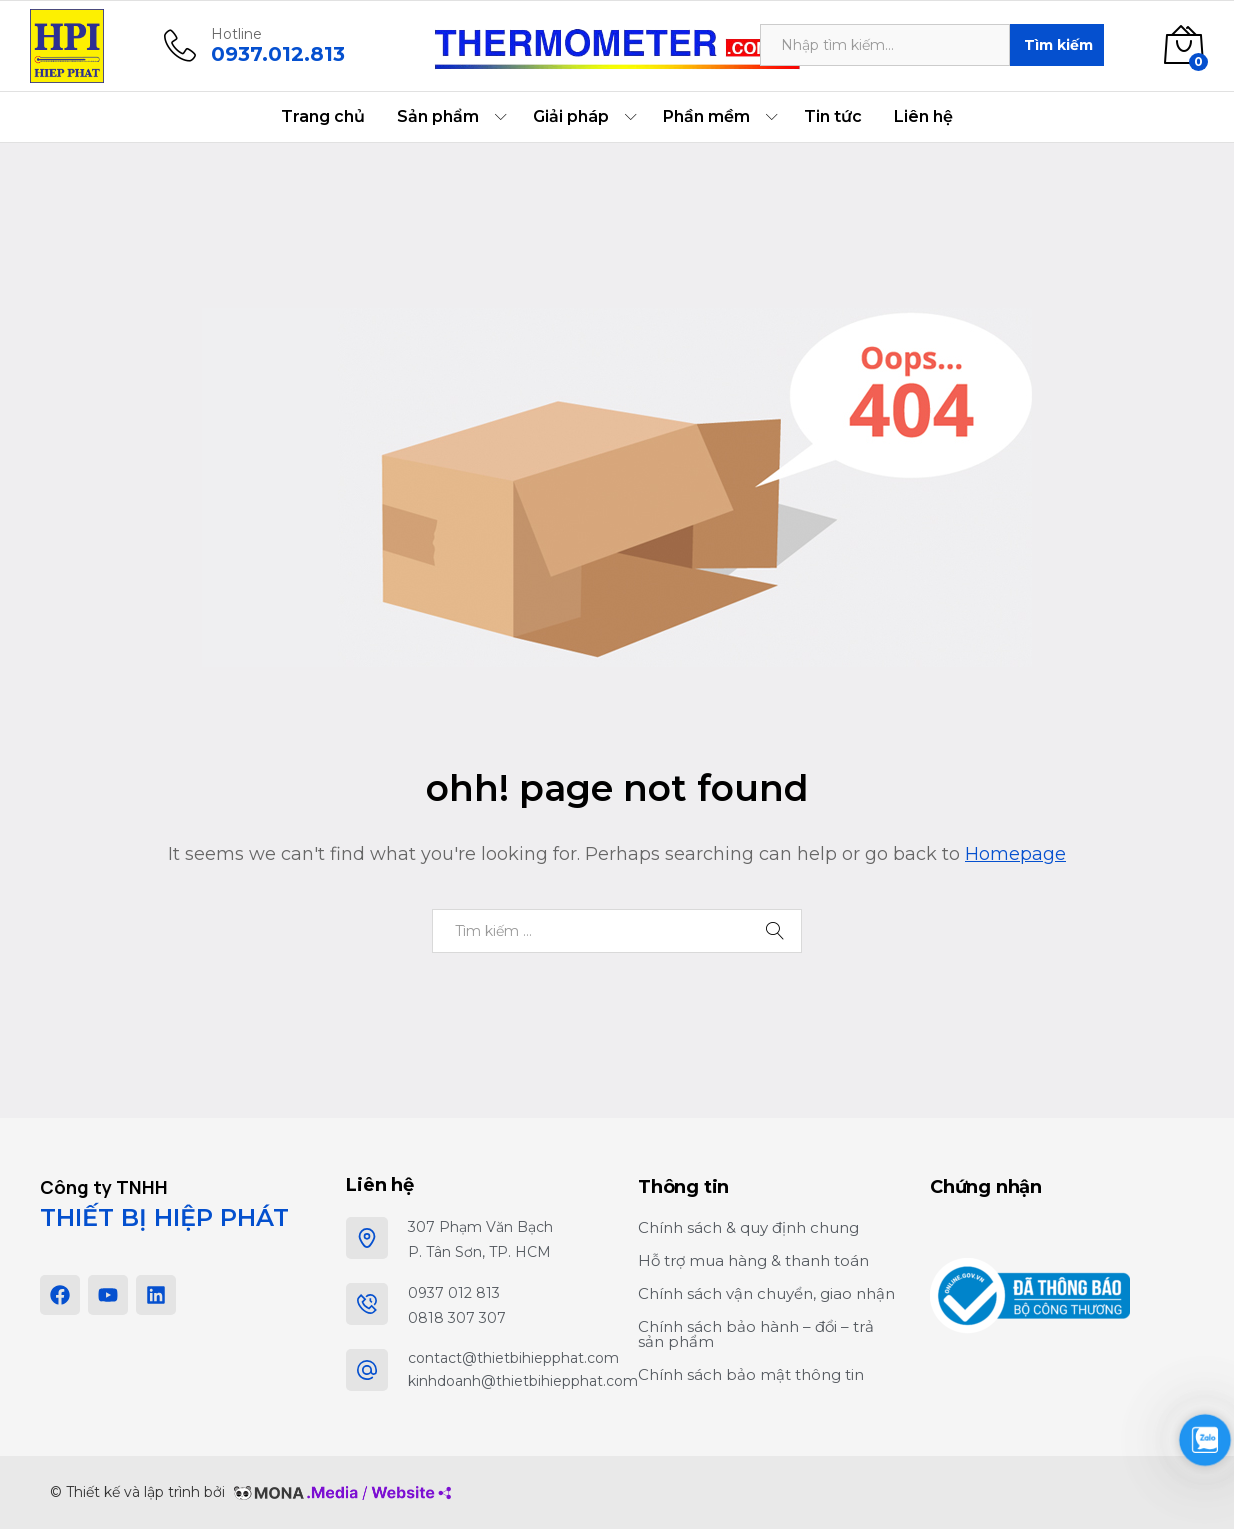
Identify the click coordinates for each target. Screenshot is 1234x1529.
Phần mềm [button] (706, 117)
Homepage (1015, 854)
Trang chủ (323, 117)
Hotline (236, 34)
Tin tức (833, 117)
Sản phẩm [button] (438, 117)
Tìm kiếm (1058, 45)
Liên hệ (923, 117)
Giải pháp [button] (571, 117)
